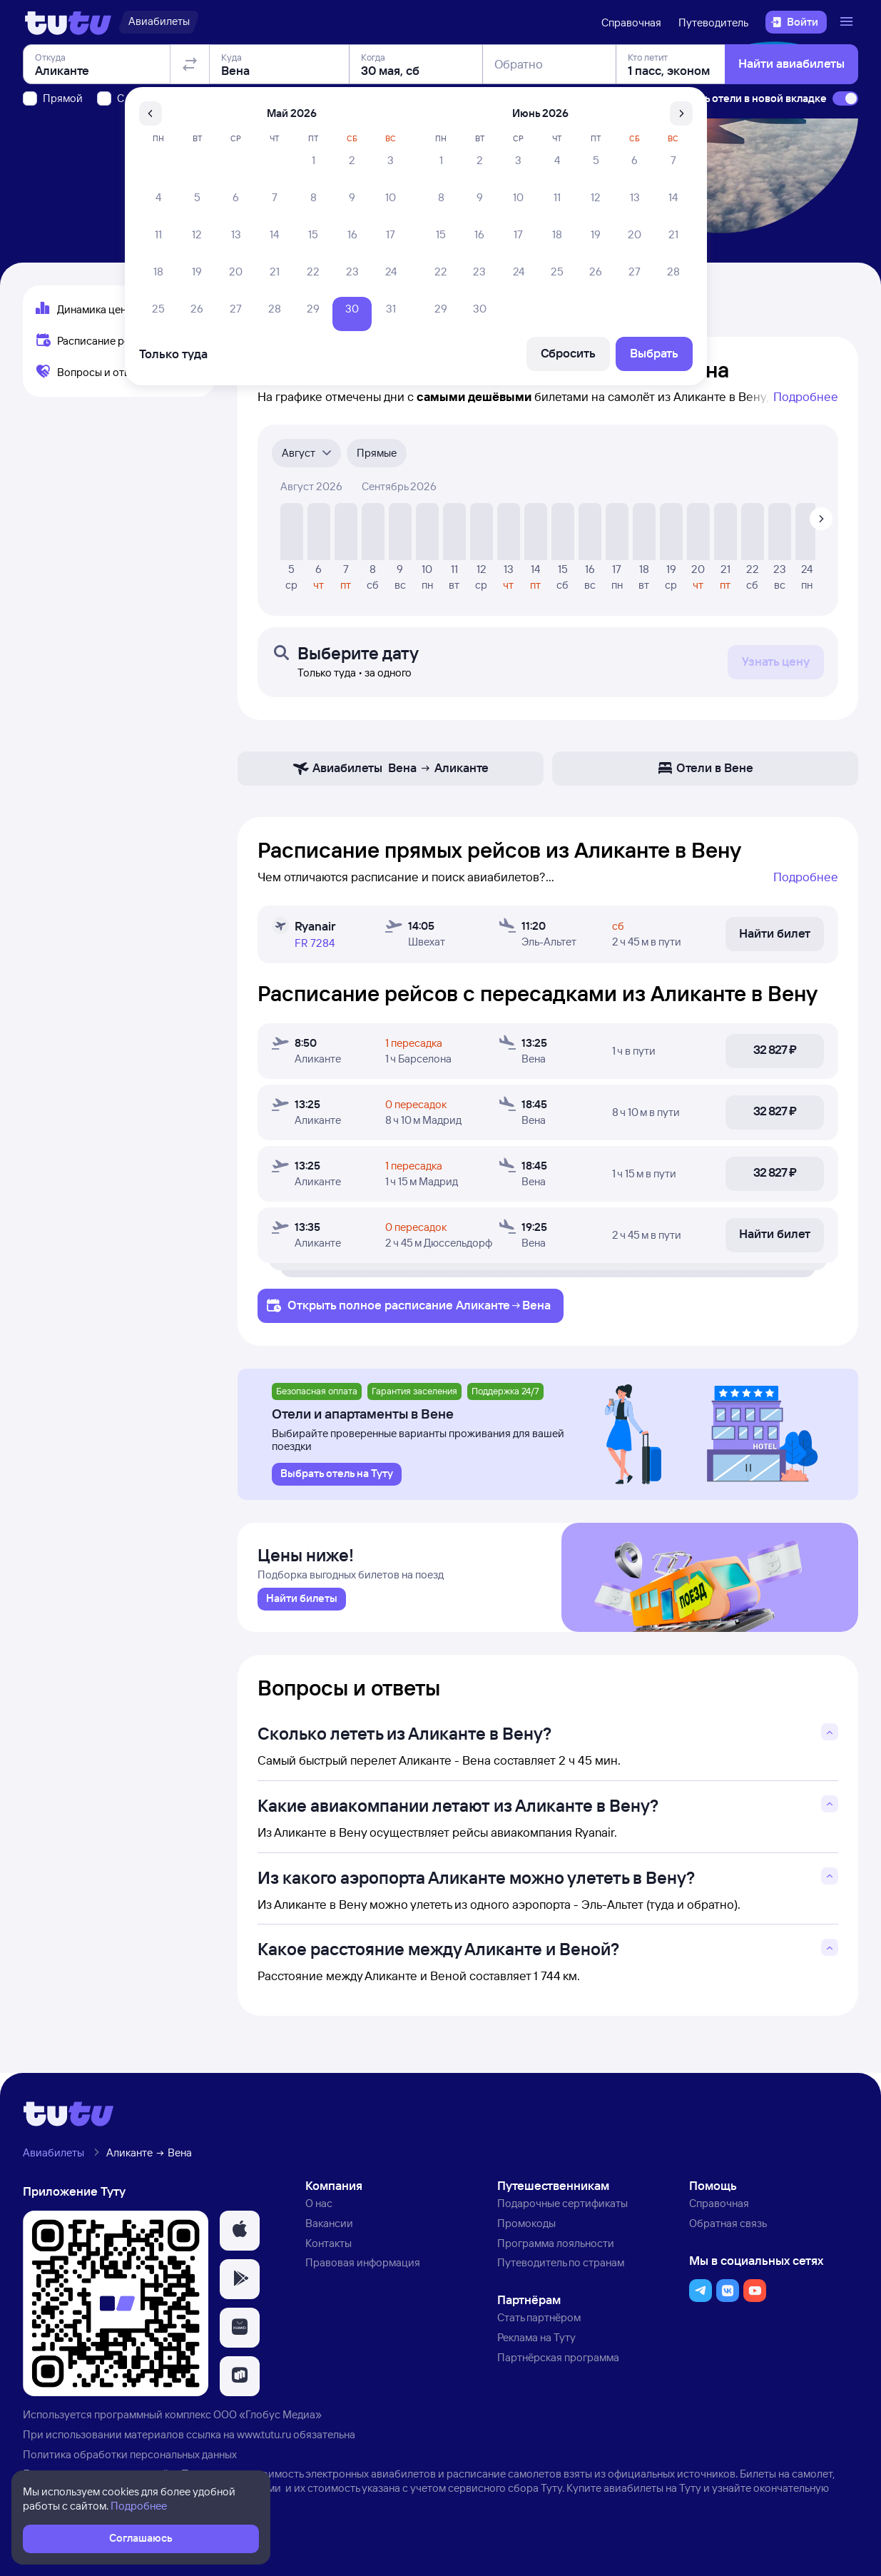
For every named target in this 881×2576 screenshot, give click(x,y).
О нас (318, 2206)
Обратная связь (728, 2226)
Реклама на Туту (536, 2340)
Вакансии (329, 2226)
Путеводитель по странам (560, 2266)
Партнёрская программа (558, 2360)
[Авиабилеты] (158, 22)
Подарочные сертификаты (562, 2206)
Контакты (328, 2246)
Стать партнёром (539, 2320)
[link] (302, 1602)
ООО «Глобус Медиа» (267, 2417)
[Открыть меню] (848, 22)
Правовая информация (362, 2266)
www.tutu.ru (264, 2437)
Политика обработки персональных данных (130, 2457)
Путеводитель (713, 22)
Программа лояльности (555, 2246)
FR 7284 (315, 943)
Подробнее (805, 396)
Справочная (631, 22)
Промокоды (526, 2226)
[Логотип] (68, 22)
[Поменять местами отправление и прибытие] (190, 146)
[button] (240, 2233)
